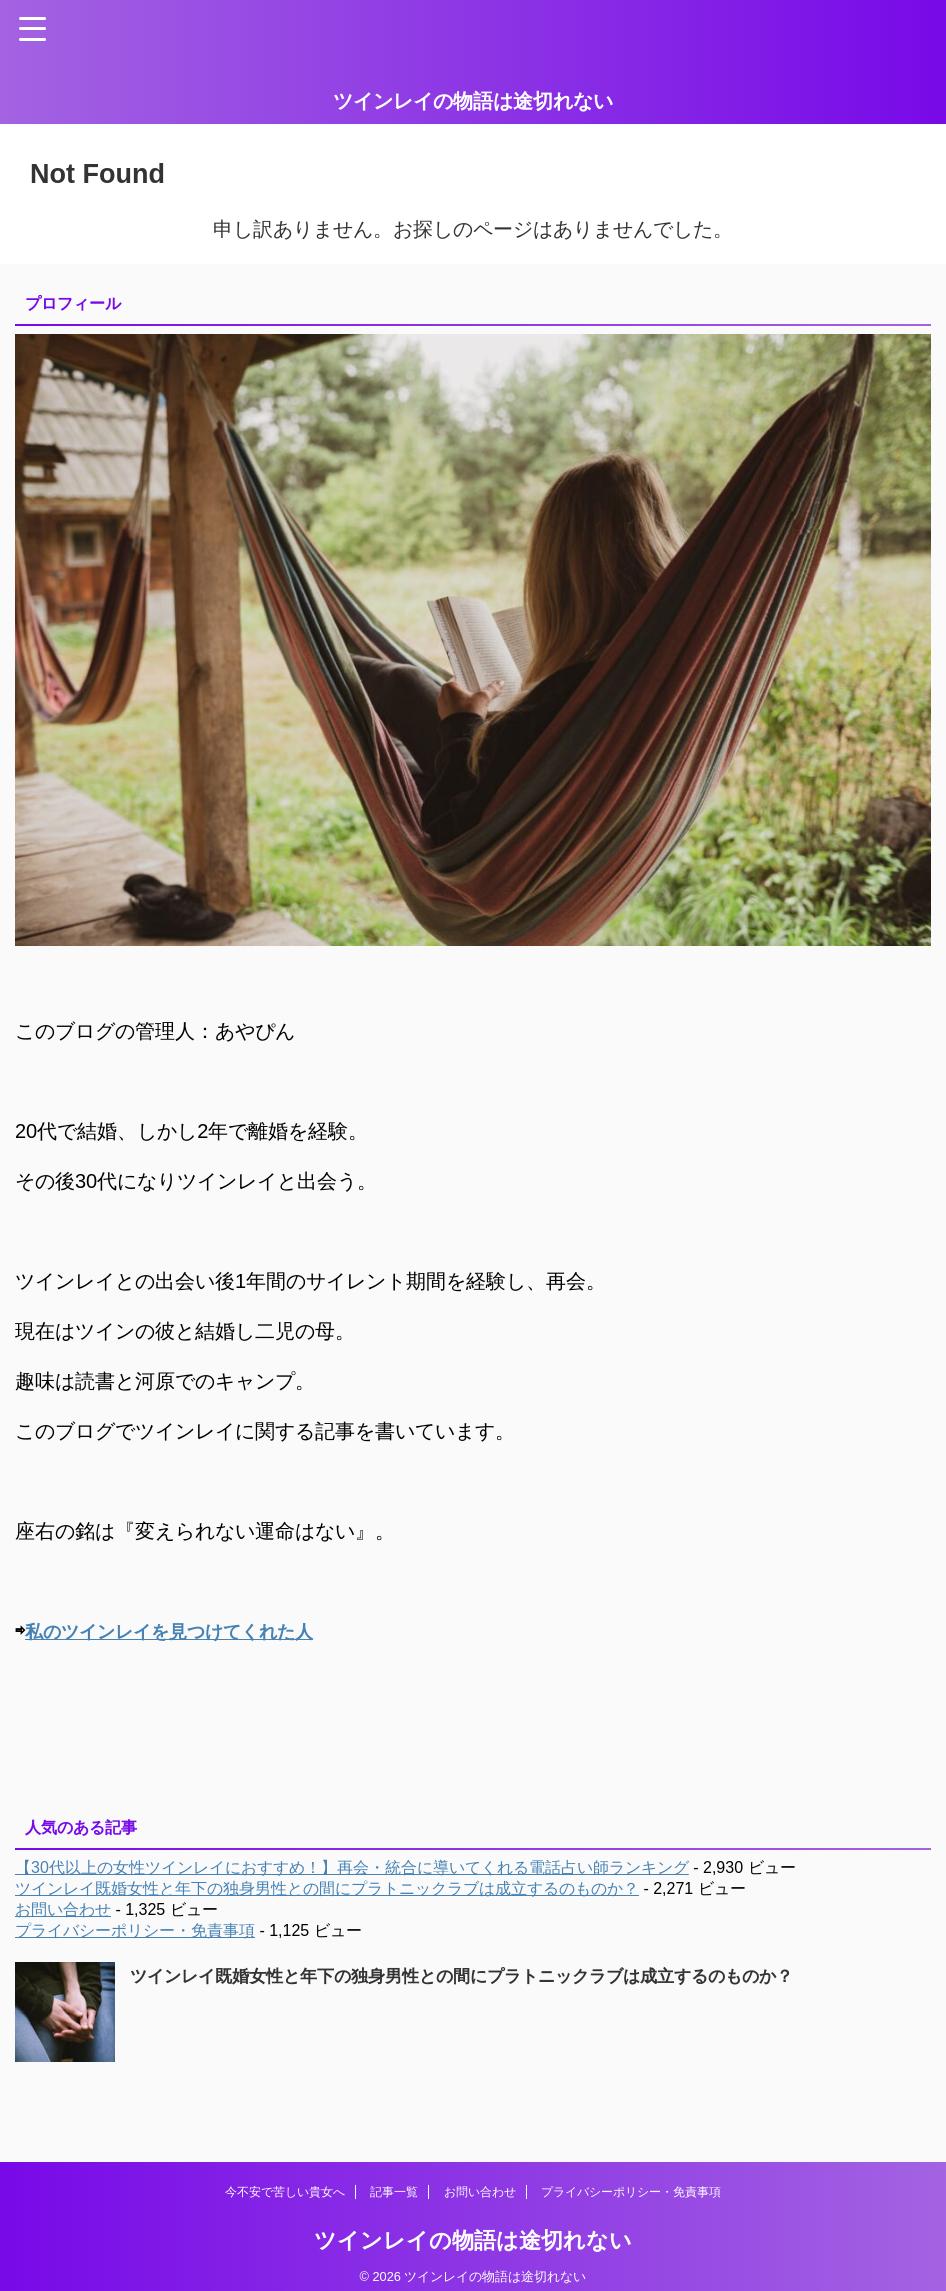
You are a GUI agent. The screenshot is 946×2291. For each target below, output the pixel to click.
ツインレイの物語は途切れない (473, 101)
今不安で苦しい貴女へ (285, 2191)
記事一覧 (394, 2191)
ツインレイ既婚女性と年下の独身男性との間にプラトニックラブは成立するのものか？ (327, 1887)
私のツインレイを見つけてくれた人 (185, 1631)
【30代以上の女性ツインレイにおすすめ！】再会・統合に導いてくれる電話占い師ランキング (352, 1866)
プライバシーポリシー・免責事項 (135, 1929)
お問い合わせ (63, 1908)
